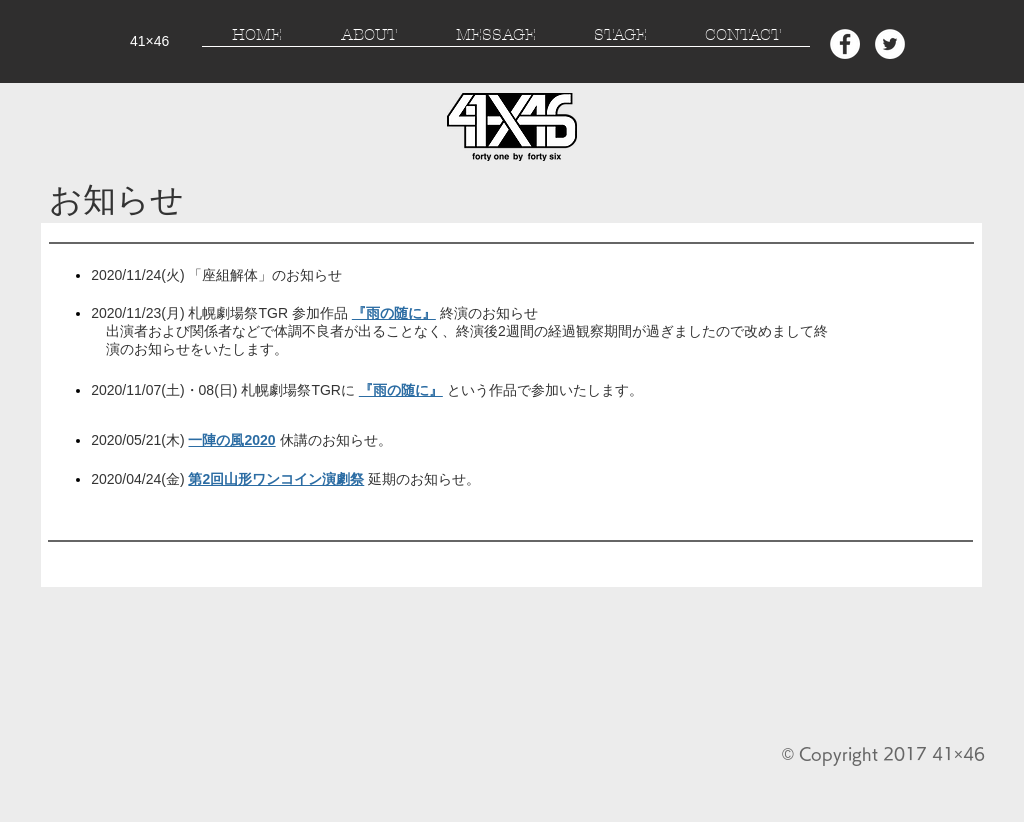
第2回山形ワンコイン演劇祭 (276, 479)
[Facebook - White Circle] (845, 44)
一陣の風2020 (231, 440)
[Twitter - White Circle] (890, 44)
